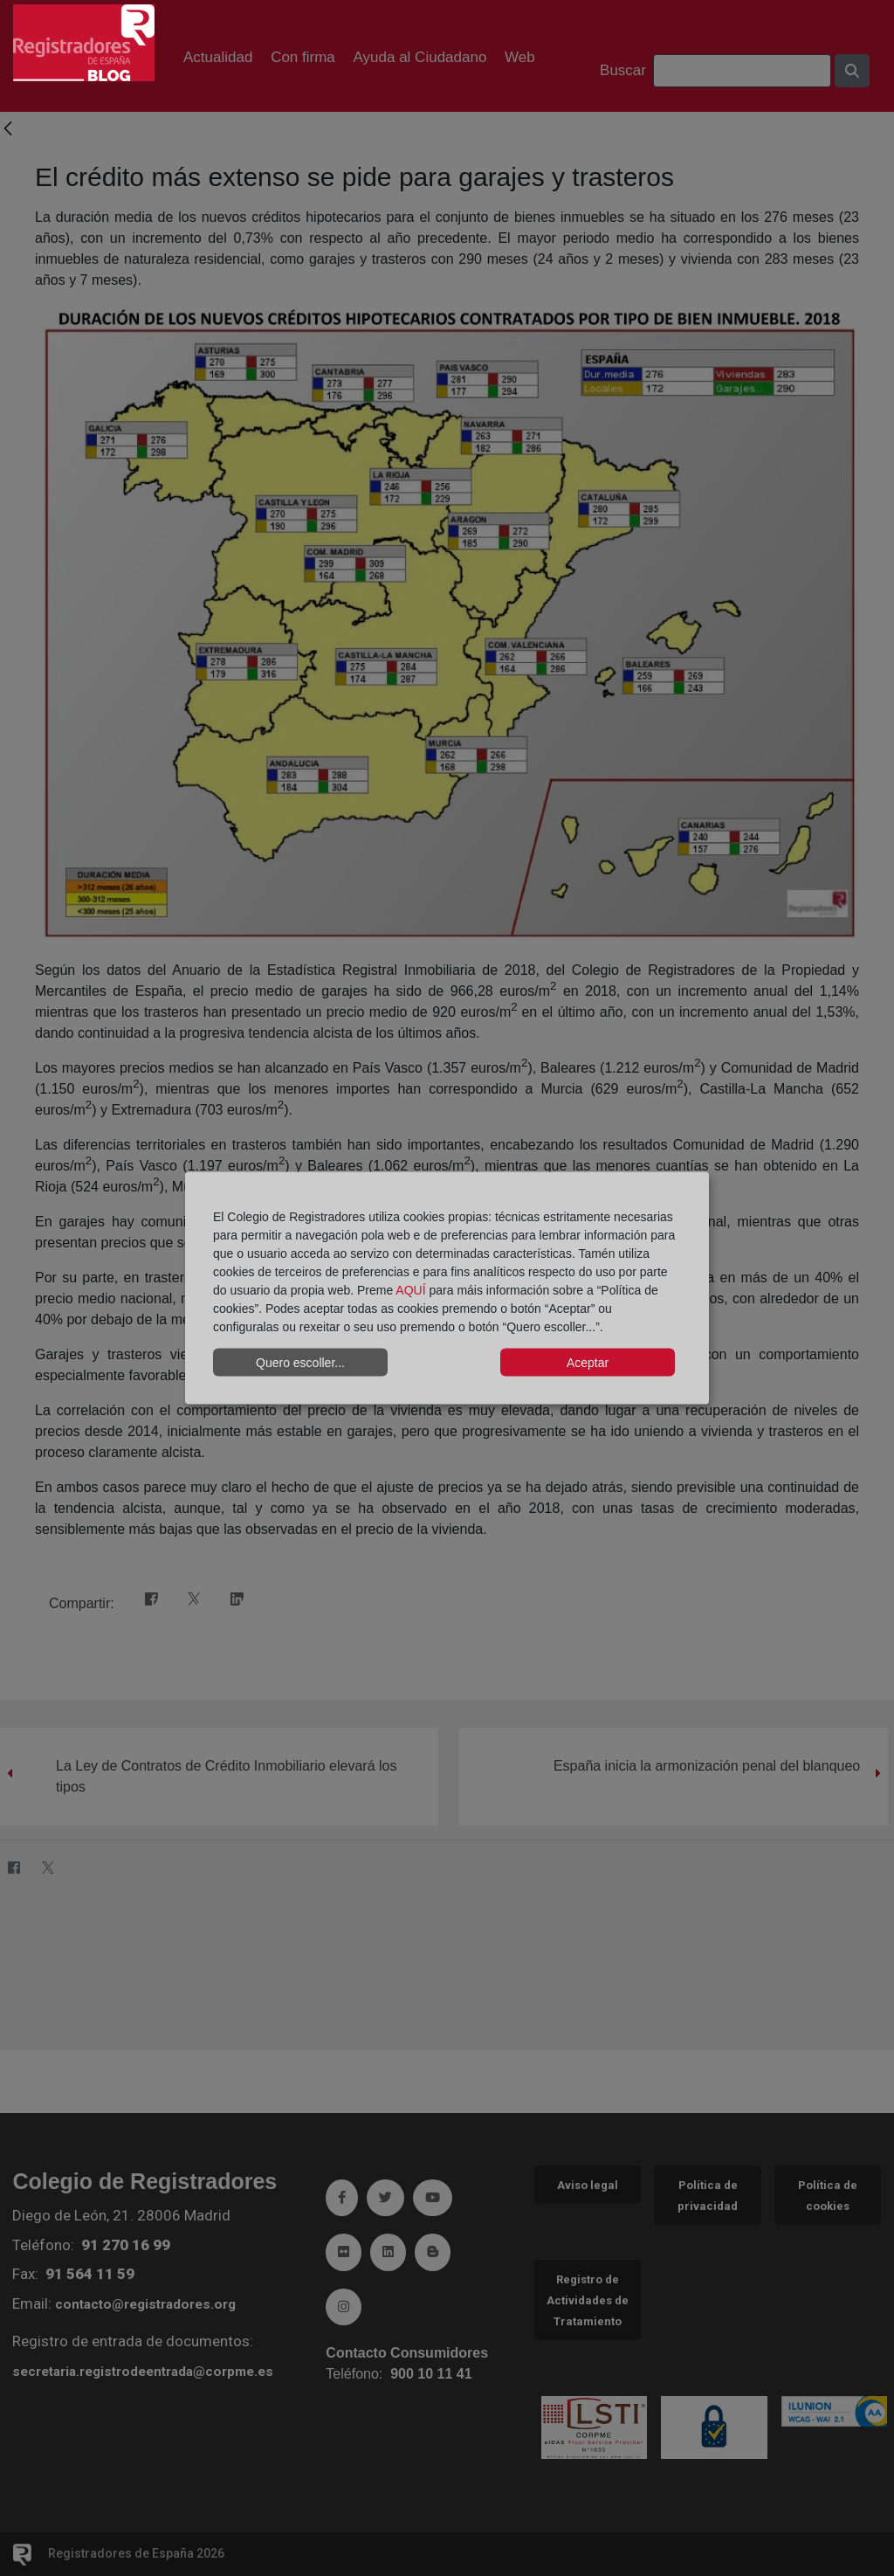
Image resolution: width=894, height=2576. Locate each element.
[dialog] (447, 1288)
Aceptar (588, 1362)
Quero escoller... (300, 1362)
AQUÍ (410, 1290)
